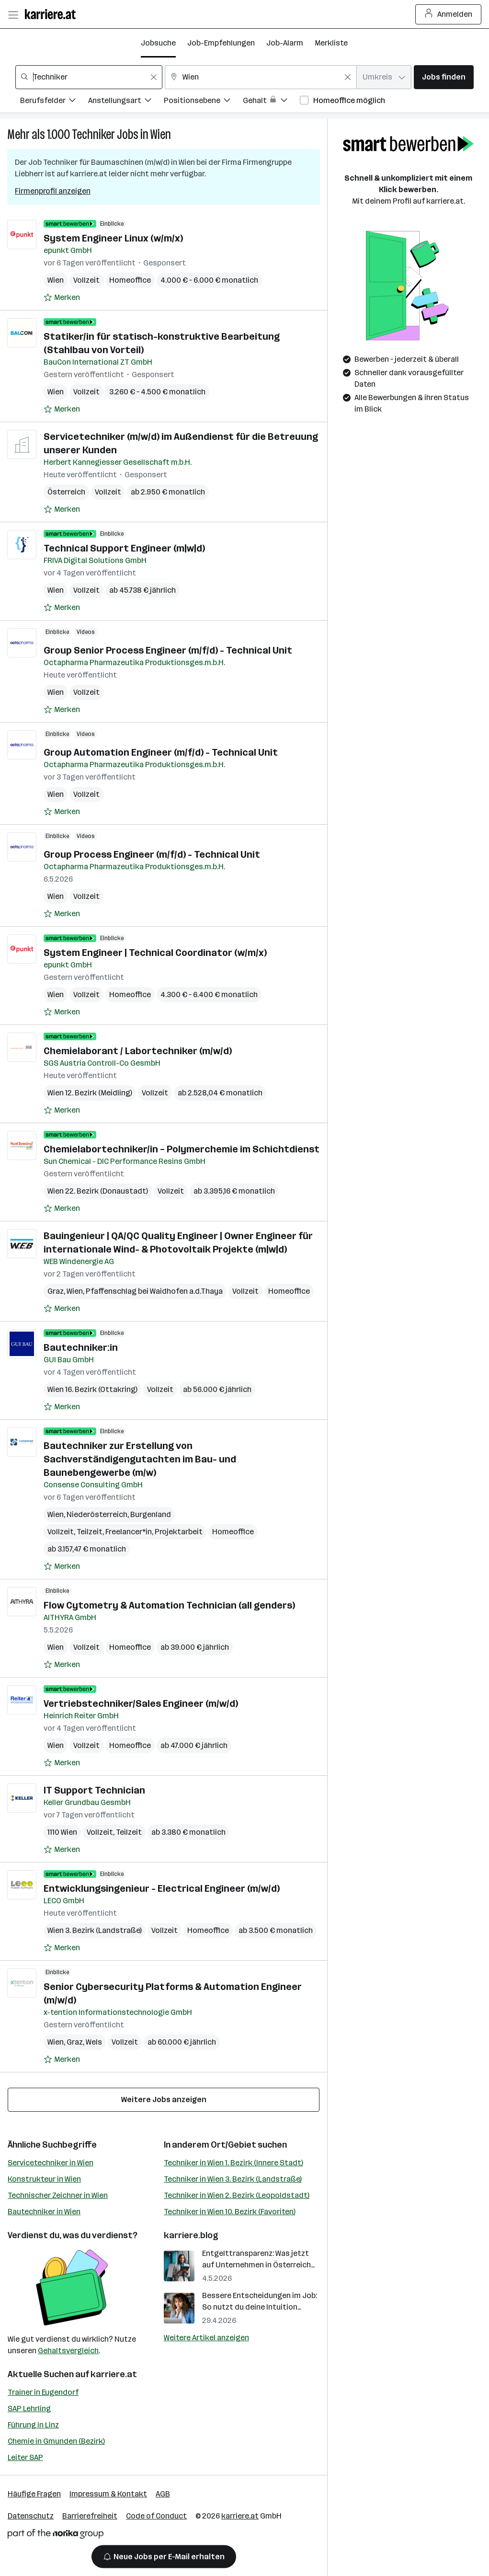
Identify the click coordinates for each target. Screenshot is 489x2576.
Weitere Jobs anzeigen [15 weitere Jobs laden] (163, 2099)
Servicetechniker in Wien (50, 2162)
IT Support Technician (94, 1790)
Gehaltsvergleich (68, 2350)
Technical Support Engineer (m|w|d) (124, 548)
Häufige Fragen (34, 2493)
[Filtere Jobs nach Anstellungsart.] (126, 102)
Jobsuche (158, 42)
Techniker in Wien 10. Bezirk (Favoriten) (230, 2211)
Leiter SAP (25, 2457)
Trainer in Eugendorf (43, 2392)
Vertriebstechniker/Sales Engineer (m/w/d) (141, 1703)
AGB (163, 2493)
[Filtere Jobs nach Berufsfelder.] (54, 102)
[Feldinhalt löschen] (153, 77)
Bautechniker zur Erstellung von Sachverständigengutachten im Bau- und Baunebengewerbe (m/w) (140, 1459)
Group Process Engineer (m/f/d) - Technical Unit (152, 854)
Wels (94, 2042)
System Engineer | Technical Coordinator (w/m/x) (155, 952)
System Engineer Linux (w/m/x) (113, 238)
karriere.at (114, 2374)
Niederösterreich (97, 1514)
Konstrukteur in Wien (44, 2179)
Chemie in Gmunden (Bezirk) (56, 2441)
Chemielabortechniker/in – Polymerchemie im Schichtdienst (181, 1149)
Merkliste (331, 42)
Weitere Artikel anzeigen (206, 2337)
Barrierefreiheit (89, 2515)
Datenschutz (31, 2515)
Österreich (66, 491)
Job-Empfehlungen (221, 42)
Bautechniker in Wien (44, 2211)
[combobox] (88, 77)
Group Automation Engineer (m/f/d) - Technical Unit (161, 752)
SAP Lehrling (29, 2408)
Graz (55, 1291)
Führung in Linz (33, 2424)
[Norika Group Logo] (55, 2535)
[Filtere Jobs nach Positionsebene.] (203, 102)
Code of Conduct (156, 2515)
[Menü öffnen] (13, 14)
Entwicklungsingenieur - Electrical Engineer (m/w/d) (162, 1888)
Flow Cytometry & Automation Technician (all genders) (169, 1605)
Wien (160, 134)
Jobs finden (444, 76)
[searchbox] (88, 77)
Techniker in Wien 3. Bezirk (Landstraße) (233, 2179)
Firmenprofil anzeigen (53, 191)
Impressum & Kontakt (108, 2493)
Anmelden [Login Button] (448, 14)
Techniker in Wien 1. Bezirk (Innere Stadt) (233, 2162)
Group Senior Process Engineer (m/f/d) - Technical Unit (168, 650)
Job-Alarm (284, 42)
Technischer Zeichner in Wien (58, 2195)
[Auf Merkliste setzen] (62, 297)
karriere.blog (191, 2235)
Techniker (93, 134)
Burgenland (150, 1514)
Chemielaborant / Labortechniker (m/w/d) (138, 1051)
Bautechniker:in (81, 1347)
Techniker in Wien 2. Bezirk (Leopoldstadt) (236, 2195)
